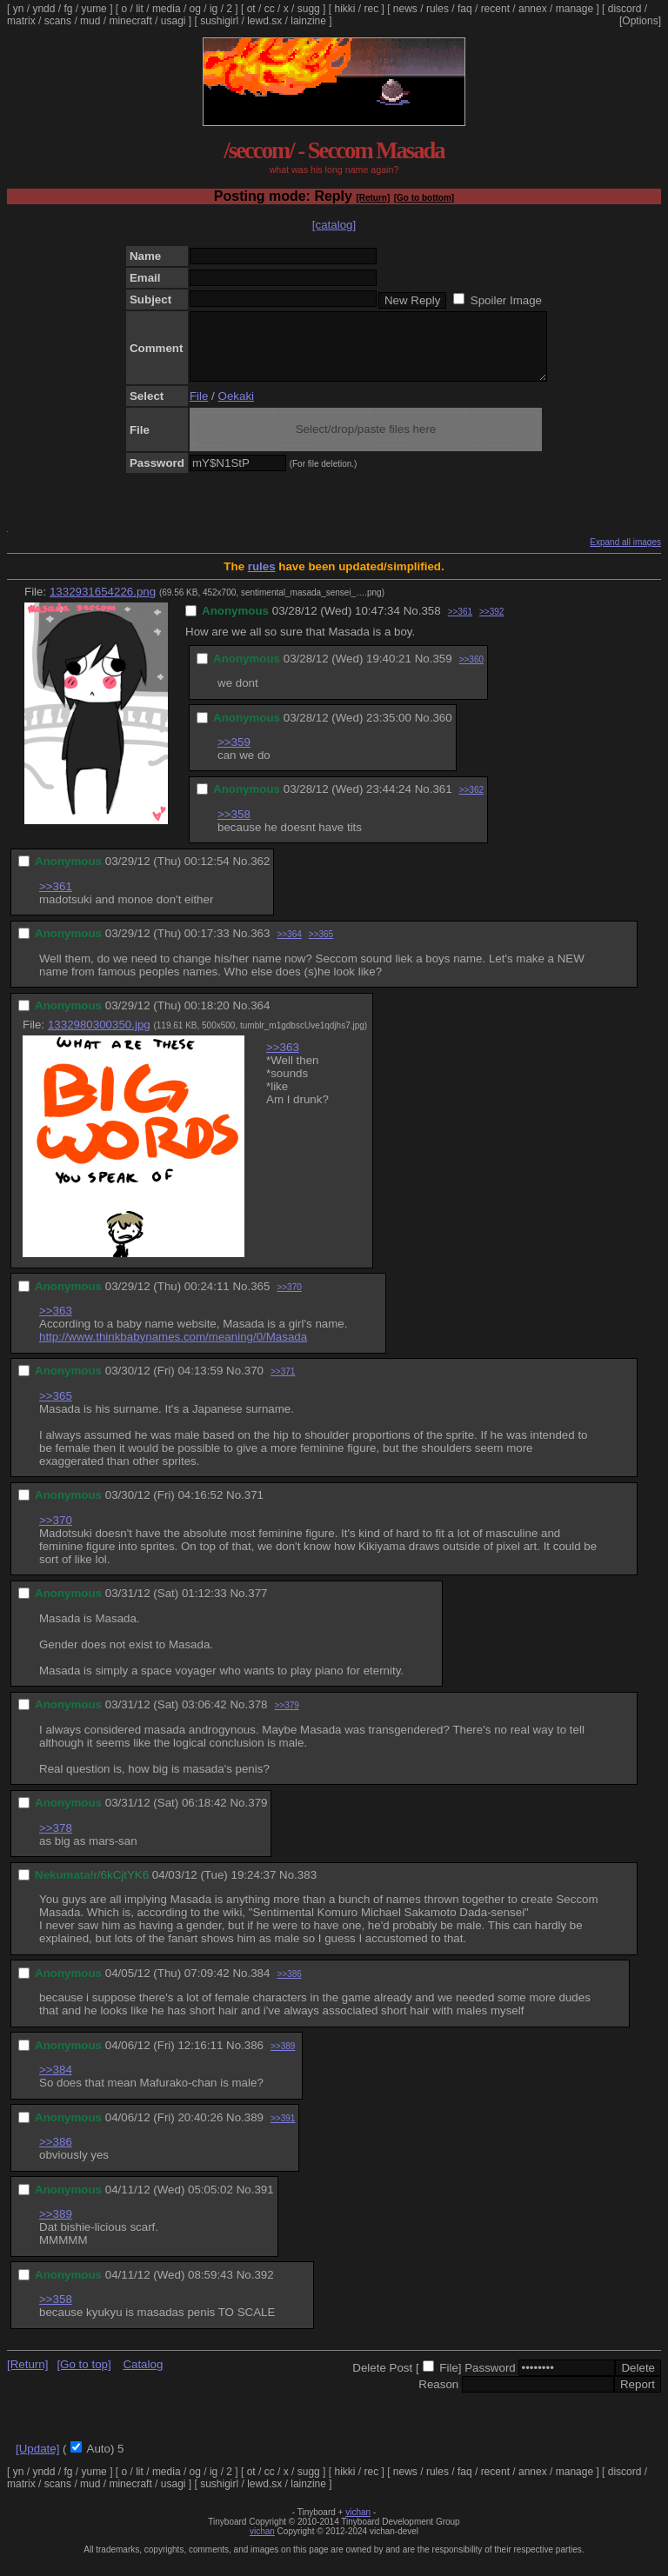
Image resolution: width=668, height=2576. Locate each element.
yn (18, 9)
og (195, 9)
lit (140, 9)
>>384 (55, 2082)
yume (93, 9)
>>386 (289, 1987)
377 (257, 1606)
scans (57, 21)
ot (251, 9)
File (199, 409)
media (166, 9)
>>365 (321, 947)
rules (437, 9)
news (405, 9)
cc (269, 9)
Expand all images (625, 555)
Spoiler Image (506, 300)
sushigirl (219, 21)
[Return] (373, 198)
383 (307, 1887)
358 (430, 623)
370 (254, 1383)
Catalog (143, 2377)
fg (67, 9)
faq (465, 9)
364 (260, 1018)
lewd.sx (264, 21)
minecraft (130, 21)
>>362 (471, 803)
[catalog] (334, 224)
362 (260, 874)
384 (260, 1986)
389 (254, 2130)
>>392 (491, 624)
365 (260, 1299)
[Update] (37, 2461)
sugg (308, 9)
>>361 (460, 624)
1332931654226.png (103, 604)
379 (257, 1815)
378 (257, 1717)
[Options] (640, 21)
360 (441, 730)
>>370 (289, 1300)
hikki (344, 9)
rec (371, 9)
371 (254, 1507)
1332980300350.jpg (99, 1037)
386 (254, 2058)
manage (574, 9)
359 (441, 671)
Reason (438, 2397)
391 (263, 2202)
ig (213, 9)
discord (625, 9)
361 (441, 802)
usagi (173, 21)
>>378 (55, 1840)
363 (260, 946)
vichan (358, 2525)
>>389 (283, 2059)
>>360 (471, 672)
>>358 (233, 827)
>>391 (283, 2131)
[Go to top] (83, 2377)
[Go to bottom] (424, 198)
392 (263, 2287)
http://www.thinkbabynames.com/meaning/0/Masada (173, 1349)
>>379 (286, 1718)
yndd (43, 9)
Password (490, 2380)
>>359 (233, 755)
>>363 (282, 1060)
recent (495, 9)
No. (413, 623)
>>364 (289, 947)
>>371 (283, 1384)
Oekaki (236, 409)
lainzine (308, 21)
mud (90, 21)
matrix (21, 21)
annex (532, 9)
